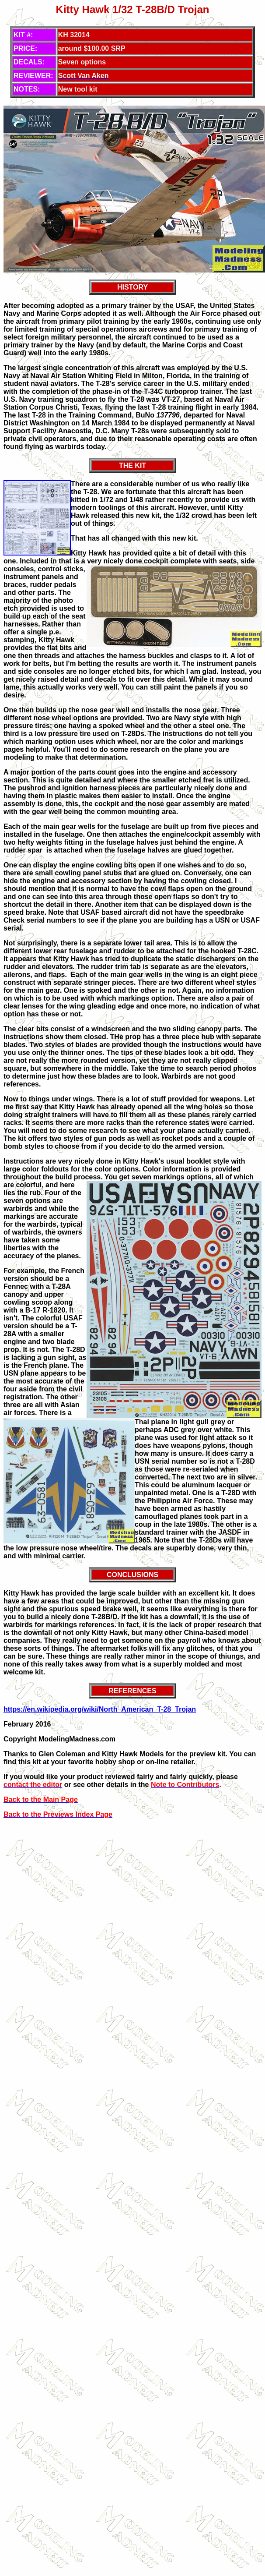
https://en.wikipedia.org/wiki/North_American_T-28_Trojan (99, 1709)
